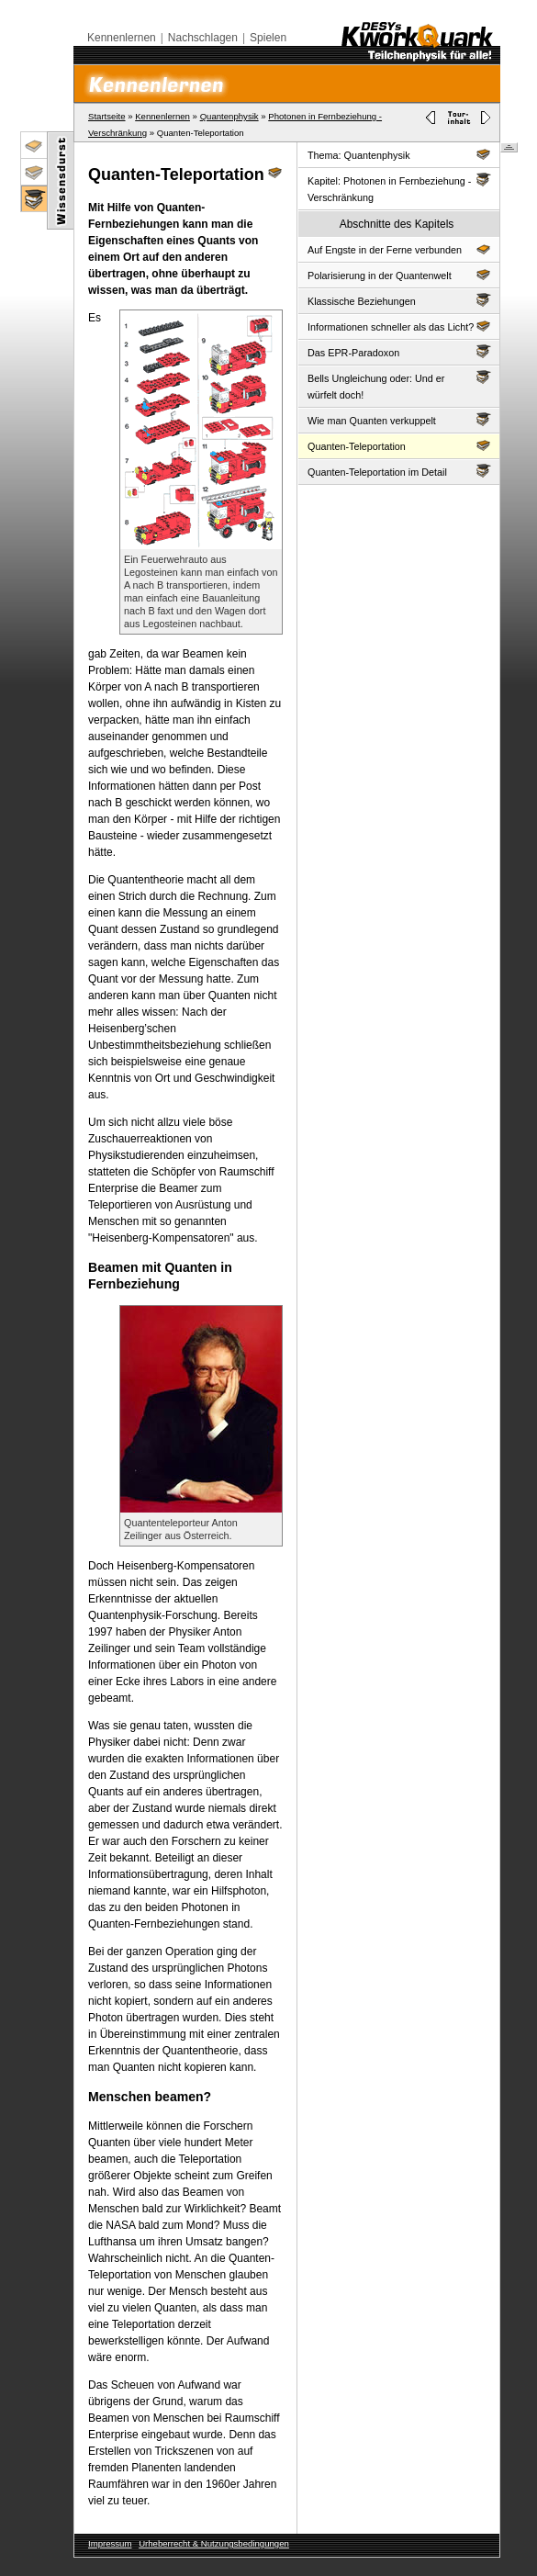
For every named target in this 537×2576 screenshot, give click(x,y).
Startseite (107, 116)
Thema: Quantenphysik (399, 154)
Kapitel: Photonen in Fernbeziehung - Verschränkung (399, 188)
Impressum (109, 2543)
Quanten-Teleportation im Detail (399, 471)
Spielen (268, 37)
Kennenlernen (121, 37)
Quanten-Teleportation (399, 445)
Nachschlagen (203, 37)
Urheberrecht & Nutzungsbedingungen (214, 2543)
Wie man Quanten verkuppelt (399, 419)
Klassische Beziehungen (399, 300)
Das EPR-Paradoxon (399, 351)
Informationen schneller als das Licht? (399, 325)
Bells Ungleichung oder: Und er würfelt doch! (399, 385)
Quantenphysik (229, 116)
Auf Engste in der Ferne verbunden (399, 248)
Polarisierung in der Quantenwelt (399, 274)
